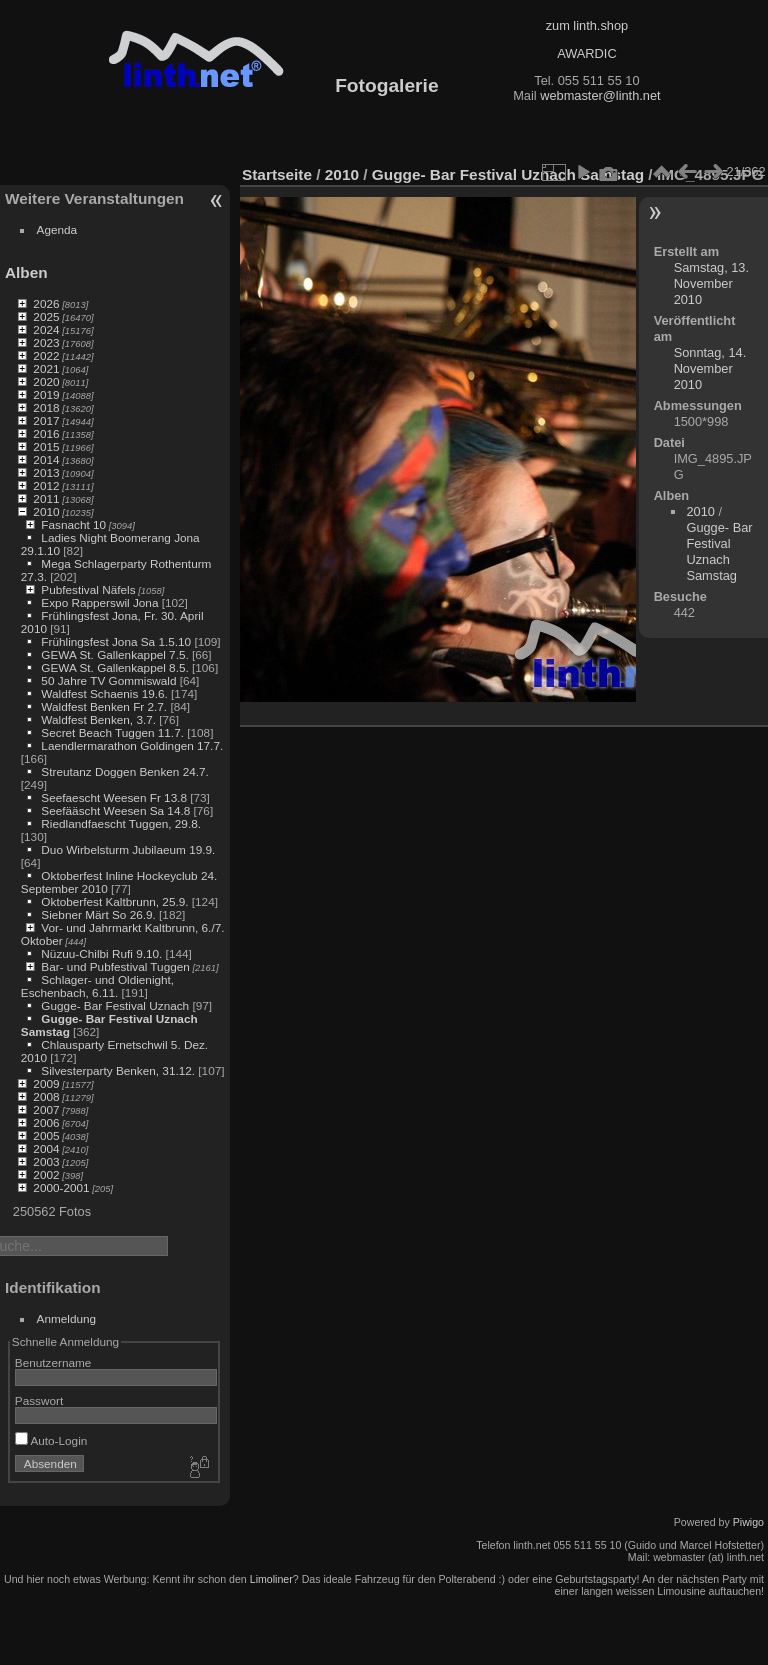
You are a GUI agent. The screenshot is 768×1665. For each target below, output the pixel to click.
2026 (46, 303)
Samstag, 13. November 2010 (711, 283)
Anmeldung (67, 1318)
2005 (46, 1135)
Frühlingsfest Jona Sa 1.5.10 (116, 641)
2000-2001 (61, 1187)
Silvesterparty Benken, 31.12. (118, 1070)
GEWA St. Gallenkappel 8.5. (114, 667)
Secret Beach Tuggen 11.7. (112, 732)
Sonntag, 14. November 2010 (710, 368)
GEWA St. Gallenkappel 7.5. (114, 654)
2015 (46, 446)
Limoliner (271, 1579)
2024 (46, 329)
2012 (46, 485)
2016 (46, 433)
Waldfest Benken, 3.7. (98, 719)
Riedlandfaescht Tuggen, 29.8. (121, 823)
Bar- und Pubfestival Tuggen (115, 966)
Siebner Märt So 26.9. (98, 914)
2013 (46, 472)
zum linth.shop (587, 25)
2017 (46, 420)
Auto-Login (51, 1440)
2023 (46, 342)
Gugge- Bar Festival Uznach (115, 1005)
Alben (26, 272)
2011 (46, 498)
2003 (46, 1161)
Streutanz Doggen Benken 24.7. (124, 771)
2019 (46, 394)
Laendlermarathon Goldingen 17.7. (132, 745)
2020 (46, 381)
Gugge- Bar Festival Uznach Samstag (508, 174)
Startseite (277, 174)
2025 (46, 316)
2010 (46, 511)
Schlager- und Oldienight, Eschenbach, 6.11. (97, 986)
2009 (46, 1083)
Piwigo (748, 1522)
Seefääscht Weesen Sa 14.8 (115, 810)
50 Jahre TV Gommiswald (108, 680)
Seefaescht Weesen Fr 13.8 (114, 797)
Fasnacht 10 (73, 524)
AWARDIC (586, 53)
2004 (46, 1148)
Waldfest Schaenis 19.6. (104, 693)
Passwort (39, 1400)
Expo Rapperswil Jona (99, 602)
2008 (46, 1096)
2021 (46, 368)
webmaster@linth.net (600, 95)
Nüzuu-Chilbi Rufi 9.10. (101, 953)
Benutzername (53, 1362)
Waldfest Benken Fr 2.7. (104, 706)
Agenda (57, 229)
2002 (46, 1174)
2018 (46, 407)
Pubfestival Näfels (88, 589)
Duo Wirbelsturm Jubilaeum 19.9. (128, 849)
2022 (46, 355)
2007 (46, 1109)
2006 (46, 1122)
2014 (46, 459)
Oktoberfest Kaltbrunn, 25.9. (114, 901)
